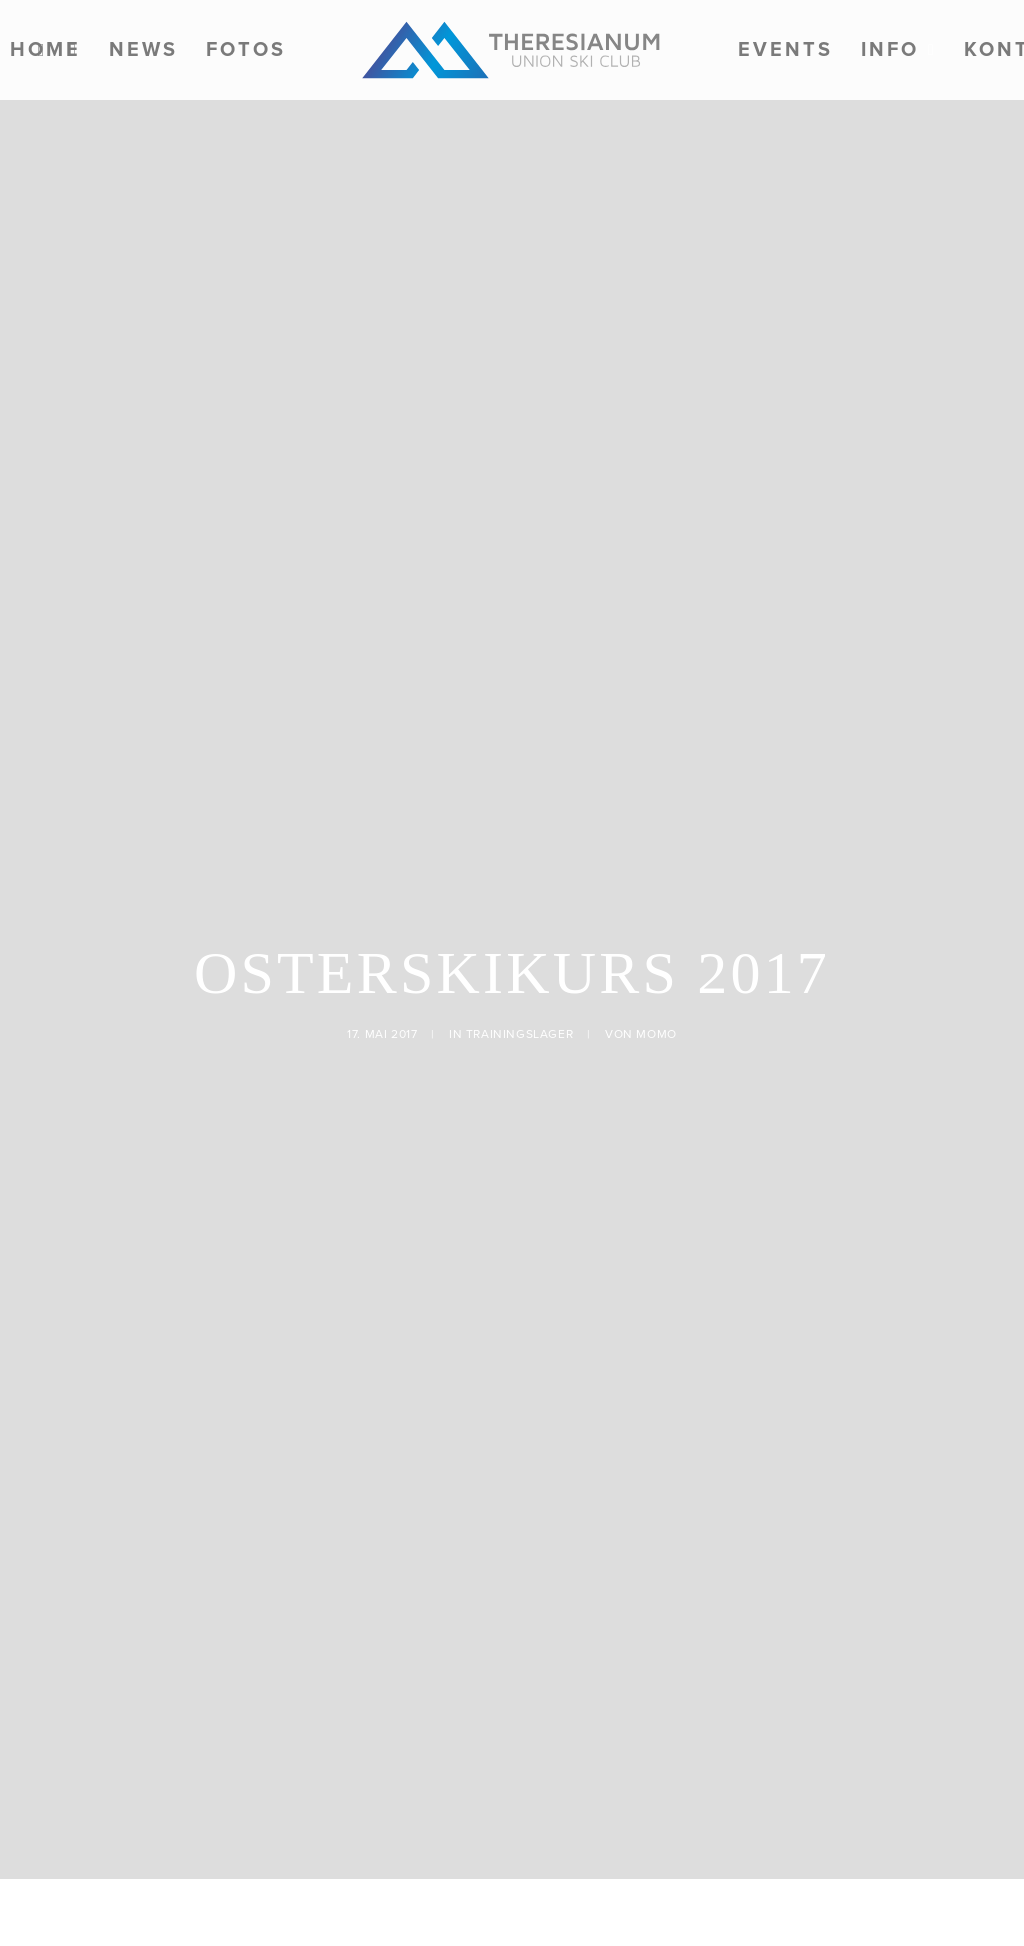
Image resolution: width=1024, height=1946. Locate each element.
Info (898, 50)
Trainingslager (519, 871)
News (143, 50)
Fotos (246, 50)
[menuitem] (143, 50)
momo (656, 871)
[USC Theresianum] (512, 50)
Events (785, 50)
